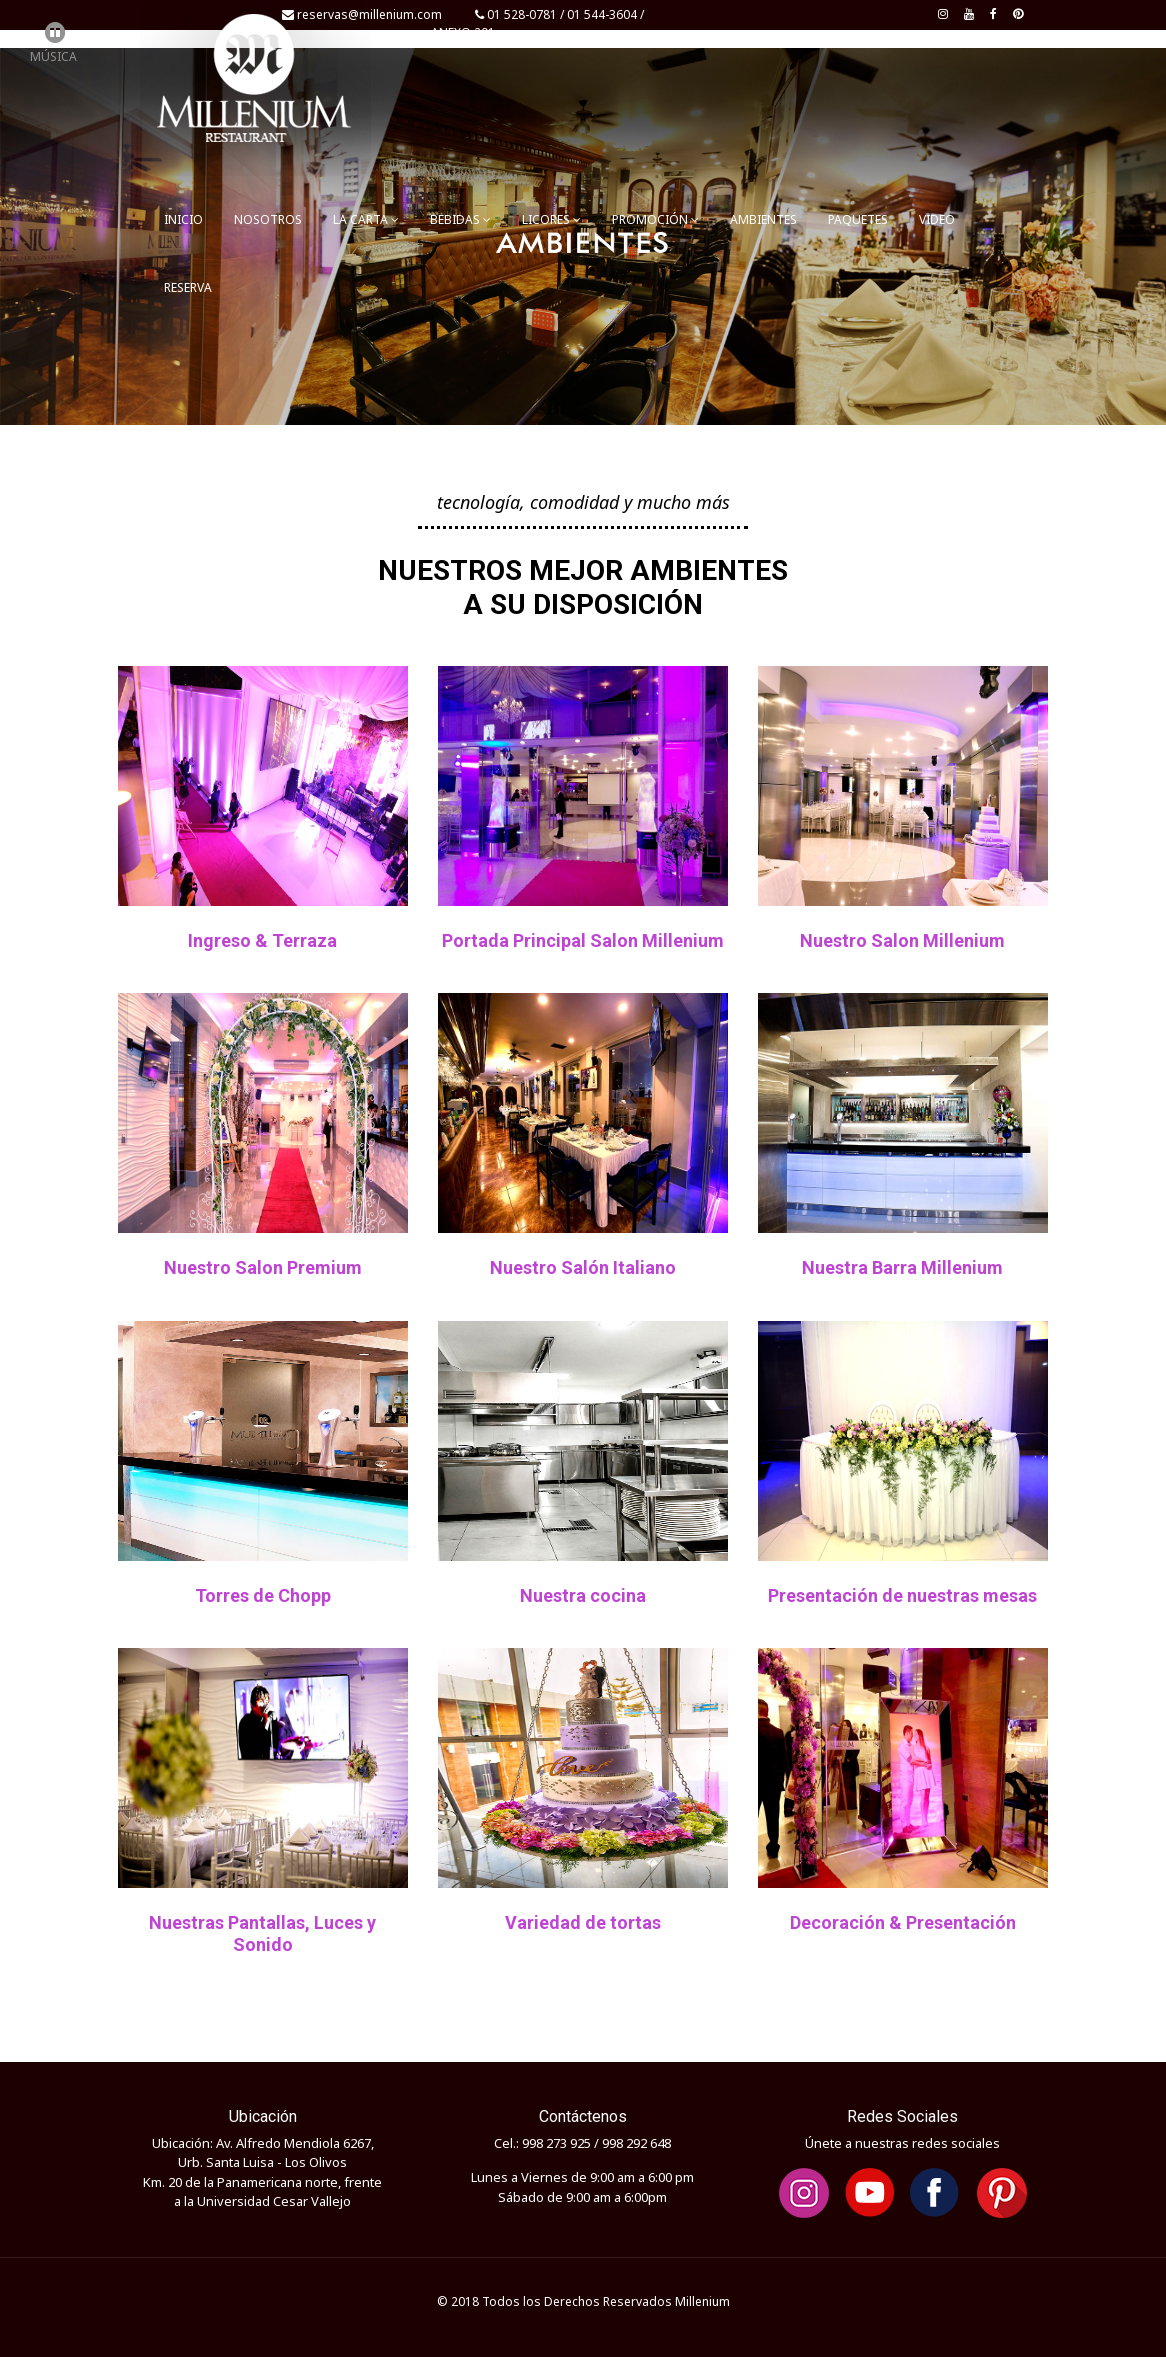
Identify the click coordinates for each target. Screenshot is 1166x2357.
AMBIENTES (763, 219)
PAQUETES (858, 219)
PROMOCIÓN (655, 219)
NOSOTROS (268, 219)
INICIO (183, 219)
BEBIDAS (460, 219)
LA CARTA (366, 219)
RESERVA (188, 287)
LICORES (551, 219)
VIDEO (937, 219)
